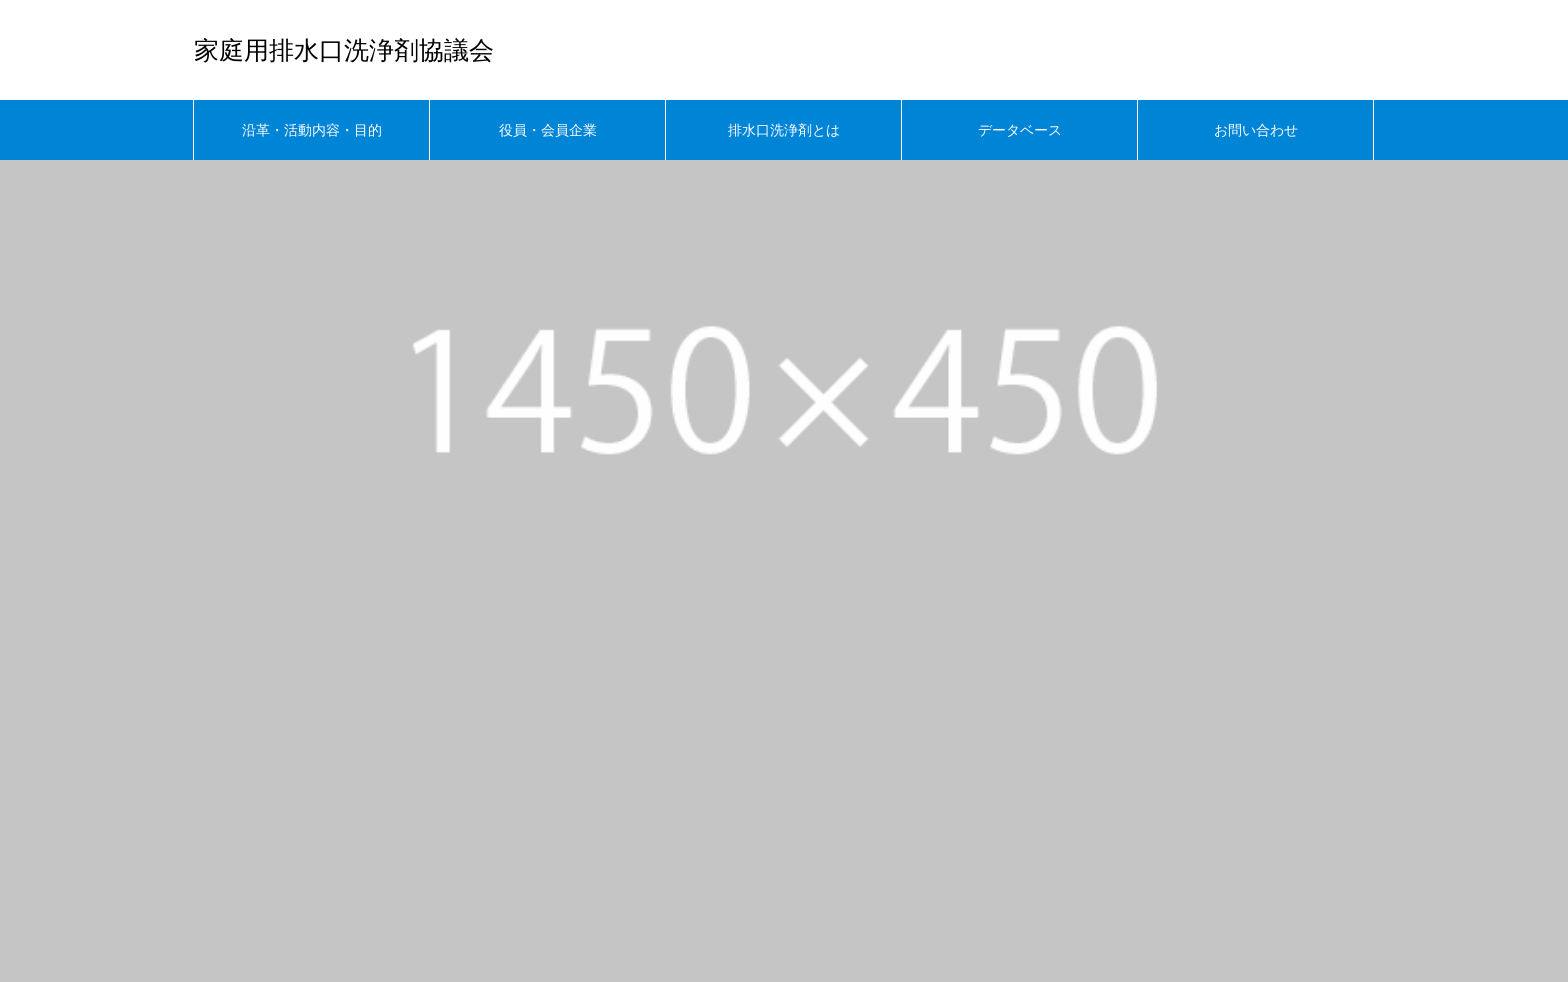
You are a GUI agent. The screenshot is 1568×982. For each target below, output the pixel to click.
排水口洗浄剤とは (784, 130)
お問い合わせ (1256, 130)
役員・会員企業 (548, 130)
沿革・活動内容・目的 (312, 130)
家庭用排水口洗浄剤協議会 (344, 50)
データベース (1020, 130)
